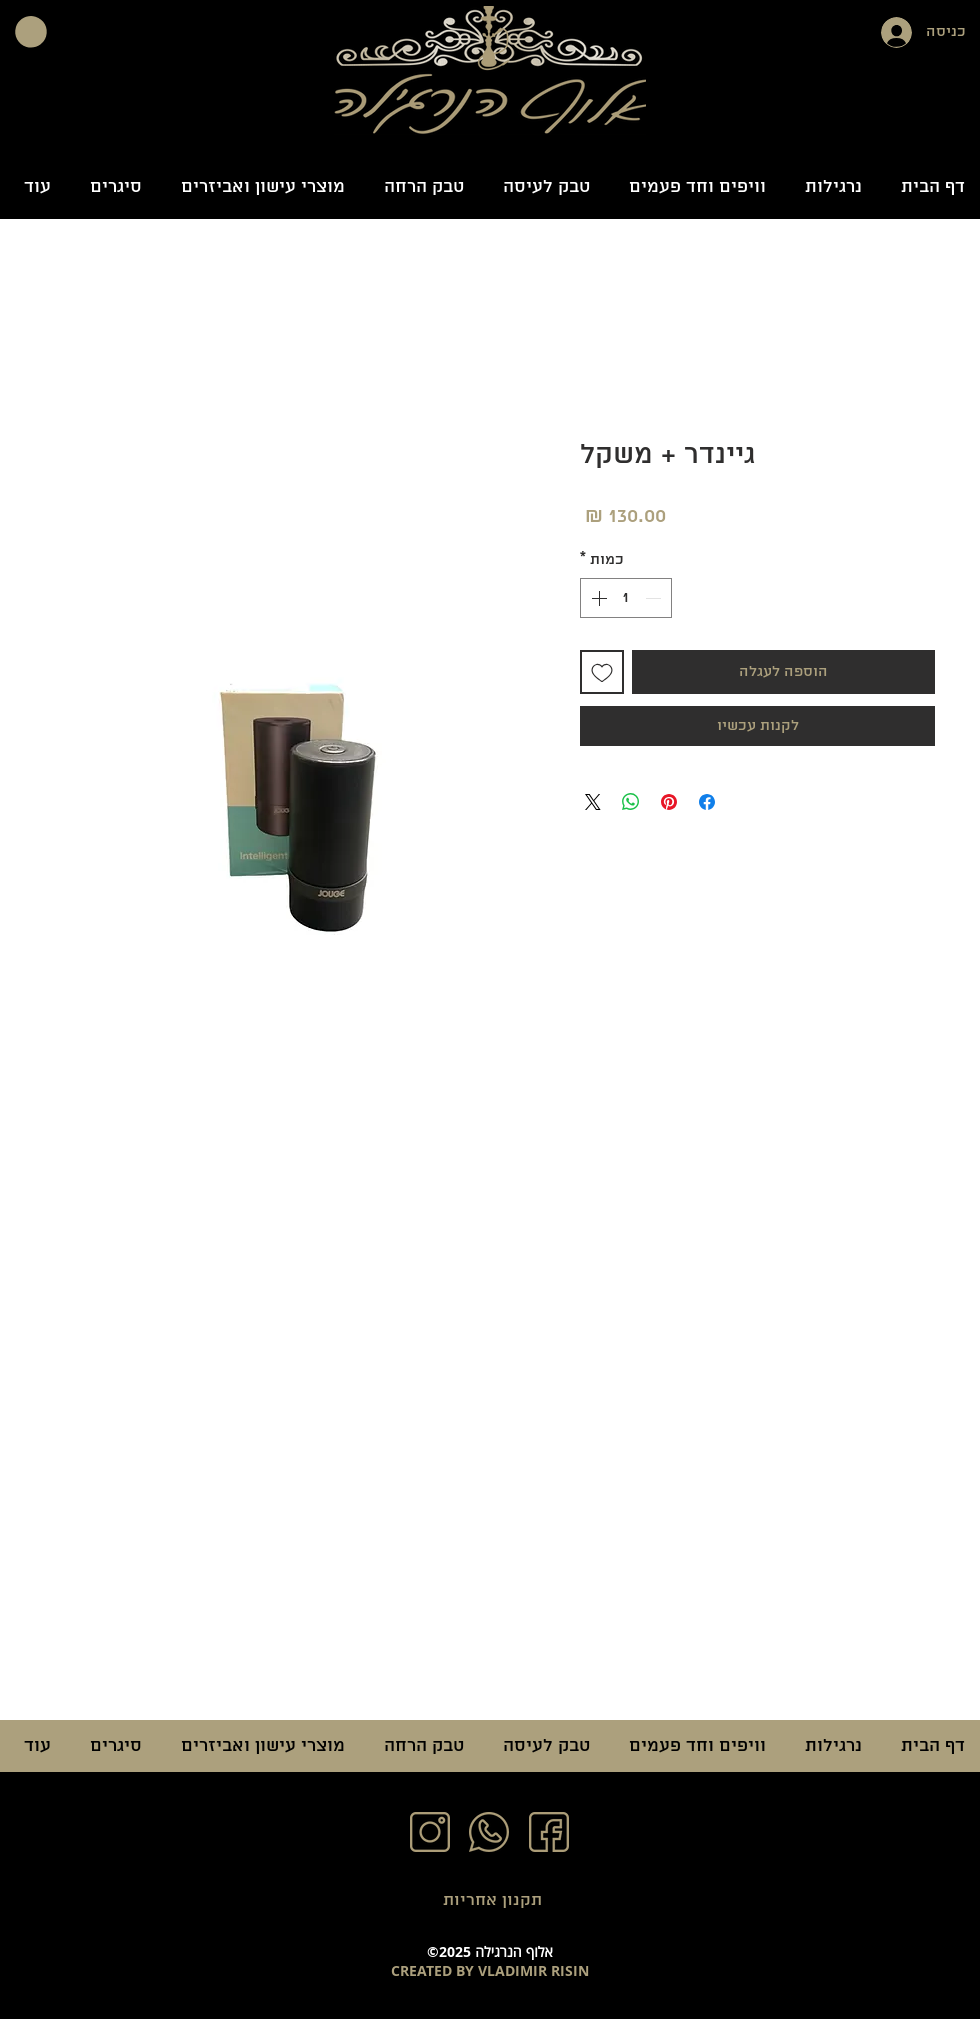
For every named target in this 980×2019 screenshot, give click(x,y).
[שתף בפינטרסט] (669, 802)
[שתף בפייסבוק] (707, 802)
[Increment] (597, 598)
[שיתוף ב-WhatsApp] (631, 802)
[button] (31, 32)
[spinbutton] (626, 598)
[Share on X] (593, 802)
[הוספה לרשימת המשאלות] (602, 672)
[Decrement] (655, 598)
